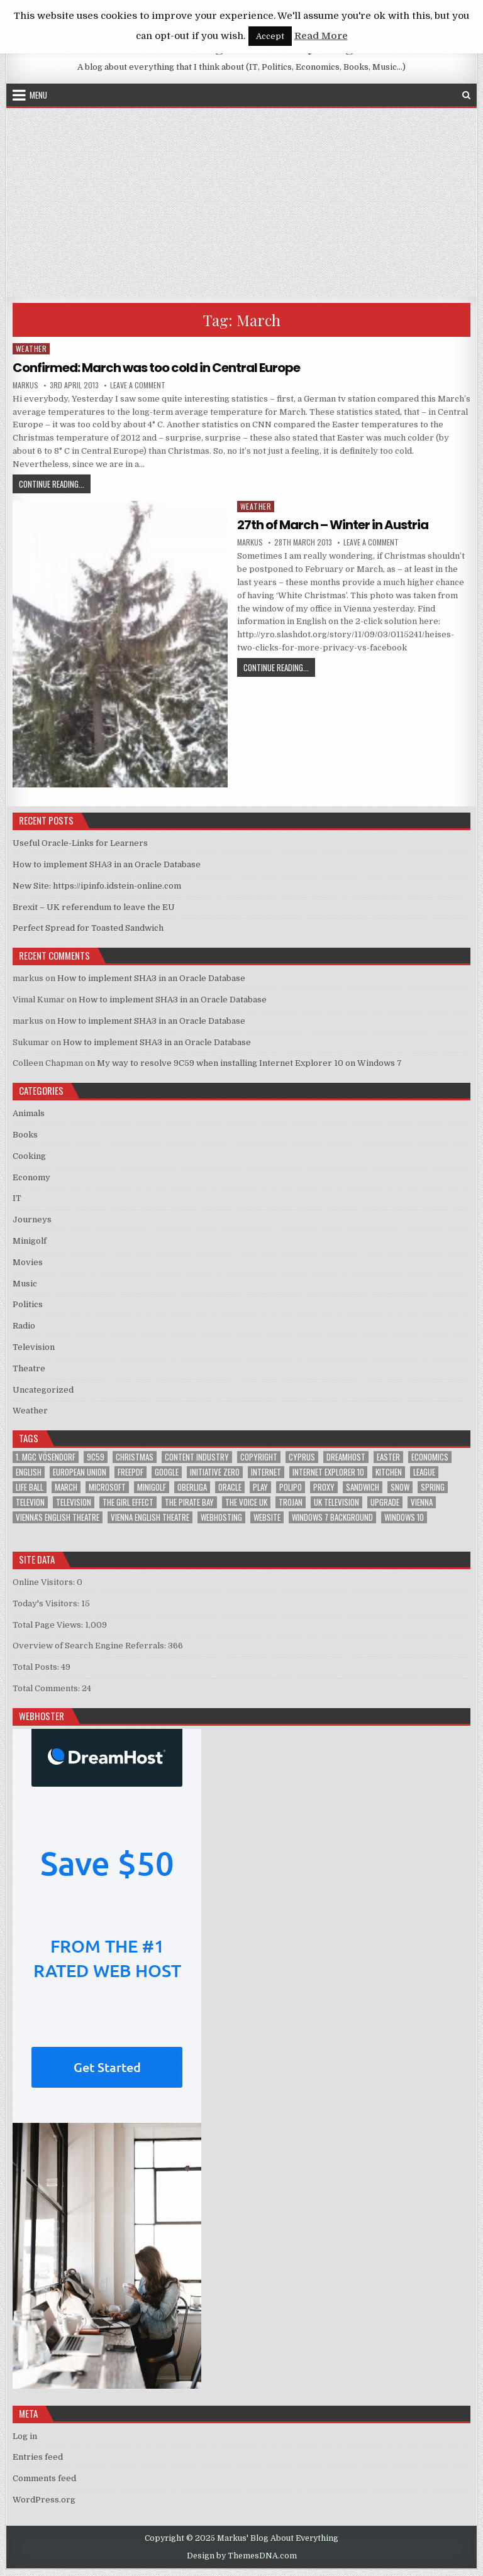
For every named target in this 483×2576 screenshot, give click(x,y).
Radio (24, 1325)
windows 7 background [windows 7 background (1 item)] (332, 1517)
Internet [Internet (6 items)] (266, 1472)
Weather (31, 348)
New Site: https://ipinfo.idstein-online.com (97, 886)
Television (34, 1347)
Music (25, 1283)
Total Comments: (47, 1688)
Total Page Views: (49, 1625)
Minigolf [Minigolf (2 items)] (151, 1487)
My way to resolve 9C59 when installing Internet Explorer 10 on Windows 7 (249, 1063)
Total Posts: (37, 1667)
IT (17, 1198)
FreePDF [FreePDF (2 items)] (130, 1472)
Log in (25, 2436)
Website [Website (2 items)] (266, 1517)
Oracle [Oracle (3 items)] (230, 1487)
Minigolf (30, 1241)
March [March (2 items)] (66, 1487)
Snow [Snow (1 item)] (400, 1487)
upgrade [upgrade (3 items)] (384, 1502)
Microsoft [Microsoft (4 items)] (107, 1487)
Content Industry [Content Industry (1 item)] (197, 1457)
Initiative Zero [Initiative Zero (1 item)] (215, 1472)
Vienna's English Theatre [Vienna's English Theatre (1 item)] (57, 1517)
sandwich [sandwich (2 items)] (362, 1487)
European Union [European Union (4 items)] (79, 1472)
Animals (29, 1113)
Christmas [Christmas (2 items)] (134, 1457)
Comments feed (44, 2478)
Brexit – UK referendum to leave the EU (94, 907)
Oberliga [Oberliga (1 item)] (192, 1487)
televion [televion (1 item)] (30, 1502)
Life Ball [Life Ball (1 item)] (29, 1487)
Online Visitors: (45, 1582)
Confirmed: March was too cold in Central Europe (156, 367)
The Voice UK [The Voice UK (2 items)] (246, 1502)
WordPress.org (44, 2499)
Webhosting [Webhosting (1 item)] (221, 1517)
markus (25, 385)
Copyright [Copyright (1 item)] (258, 1457)
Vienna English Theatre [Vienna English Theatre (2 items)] (150, 1517)
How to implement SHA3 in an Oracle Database (107, 864)
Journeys (32, 1219)
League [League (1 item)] (424, 1472)
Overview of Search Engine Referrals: (90, 1645)
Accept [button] (270, 36)
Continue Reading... (55, 483)
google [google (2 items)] (167, 1472)
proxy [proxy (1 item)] (324, 1487)
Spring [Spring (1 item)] (433, 1487)
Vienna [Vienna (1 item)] (422, 1502)
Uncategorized (43, 1390)
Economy (31, 1177)
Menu (38, 95)
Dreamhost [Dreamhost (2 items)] (345, 1457)
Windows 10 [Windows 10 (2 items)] (404, 1517)
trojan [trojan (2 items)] (291, 1502)
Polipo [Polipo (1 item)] (290, 1487)
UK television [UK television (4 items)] (336, 1502)
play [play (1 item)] (260, 1487)
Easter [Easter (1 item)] (388, 1457)
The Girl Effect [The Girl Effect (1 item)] (128, 1502)
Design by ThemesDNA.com (242, 2555)
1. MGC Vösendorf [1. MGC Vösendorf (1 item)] (45, 1457)
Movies (28, 1262)
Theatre (29, 1368)
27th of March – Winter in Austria (332, 525)
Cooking (29, 1156)
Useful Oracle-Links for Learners (80, 843)
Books (25, 1134)
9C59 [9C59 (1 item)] (95, 1457)
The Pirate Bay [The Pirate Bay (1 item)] (189, 1502)
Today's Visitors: (47, 1603)
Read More (321, 35)
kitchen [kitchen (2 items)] (388, 1472)
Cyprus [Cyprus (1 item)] (302, 1457)
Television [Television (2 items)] (73, 1502)
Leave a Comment (137, 385)
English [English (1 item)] (29, 1472)
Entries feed (38, 2457)
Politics (28, 1304)
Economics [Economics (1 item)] (429, 1457)
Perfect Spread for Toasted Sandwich (88, 928)
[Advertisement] (241, 202)
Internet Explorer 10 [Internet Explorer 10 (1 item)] (328, 1472)
